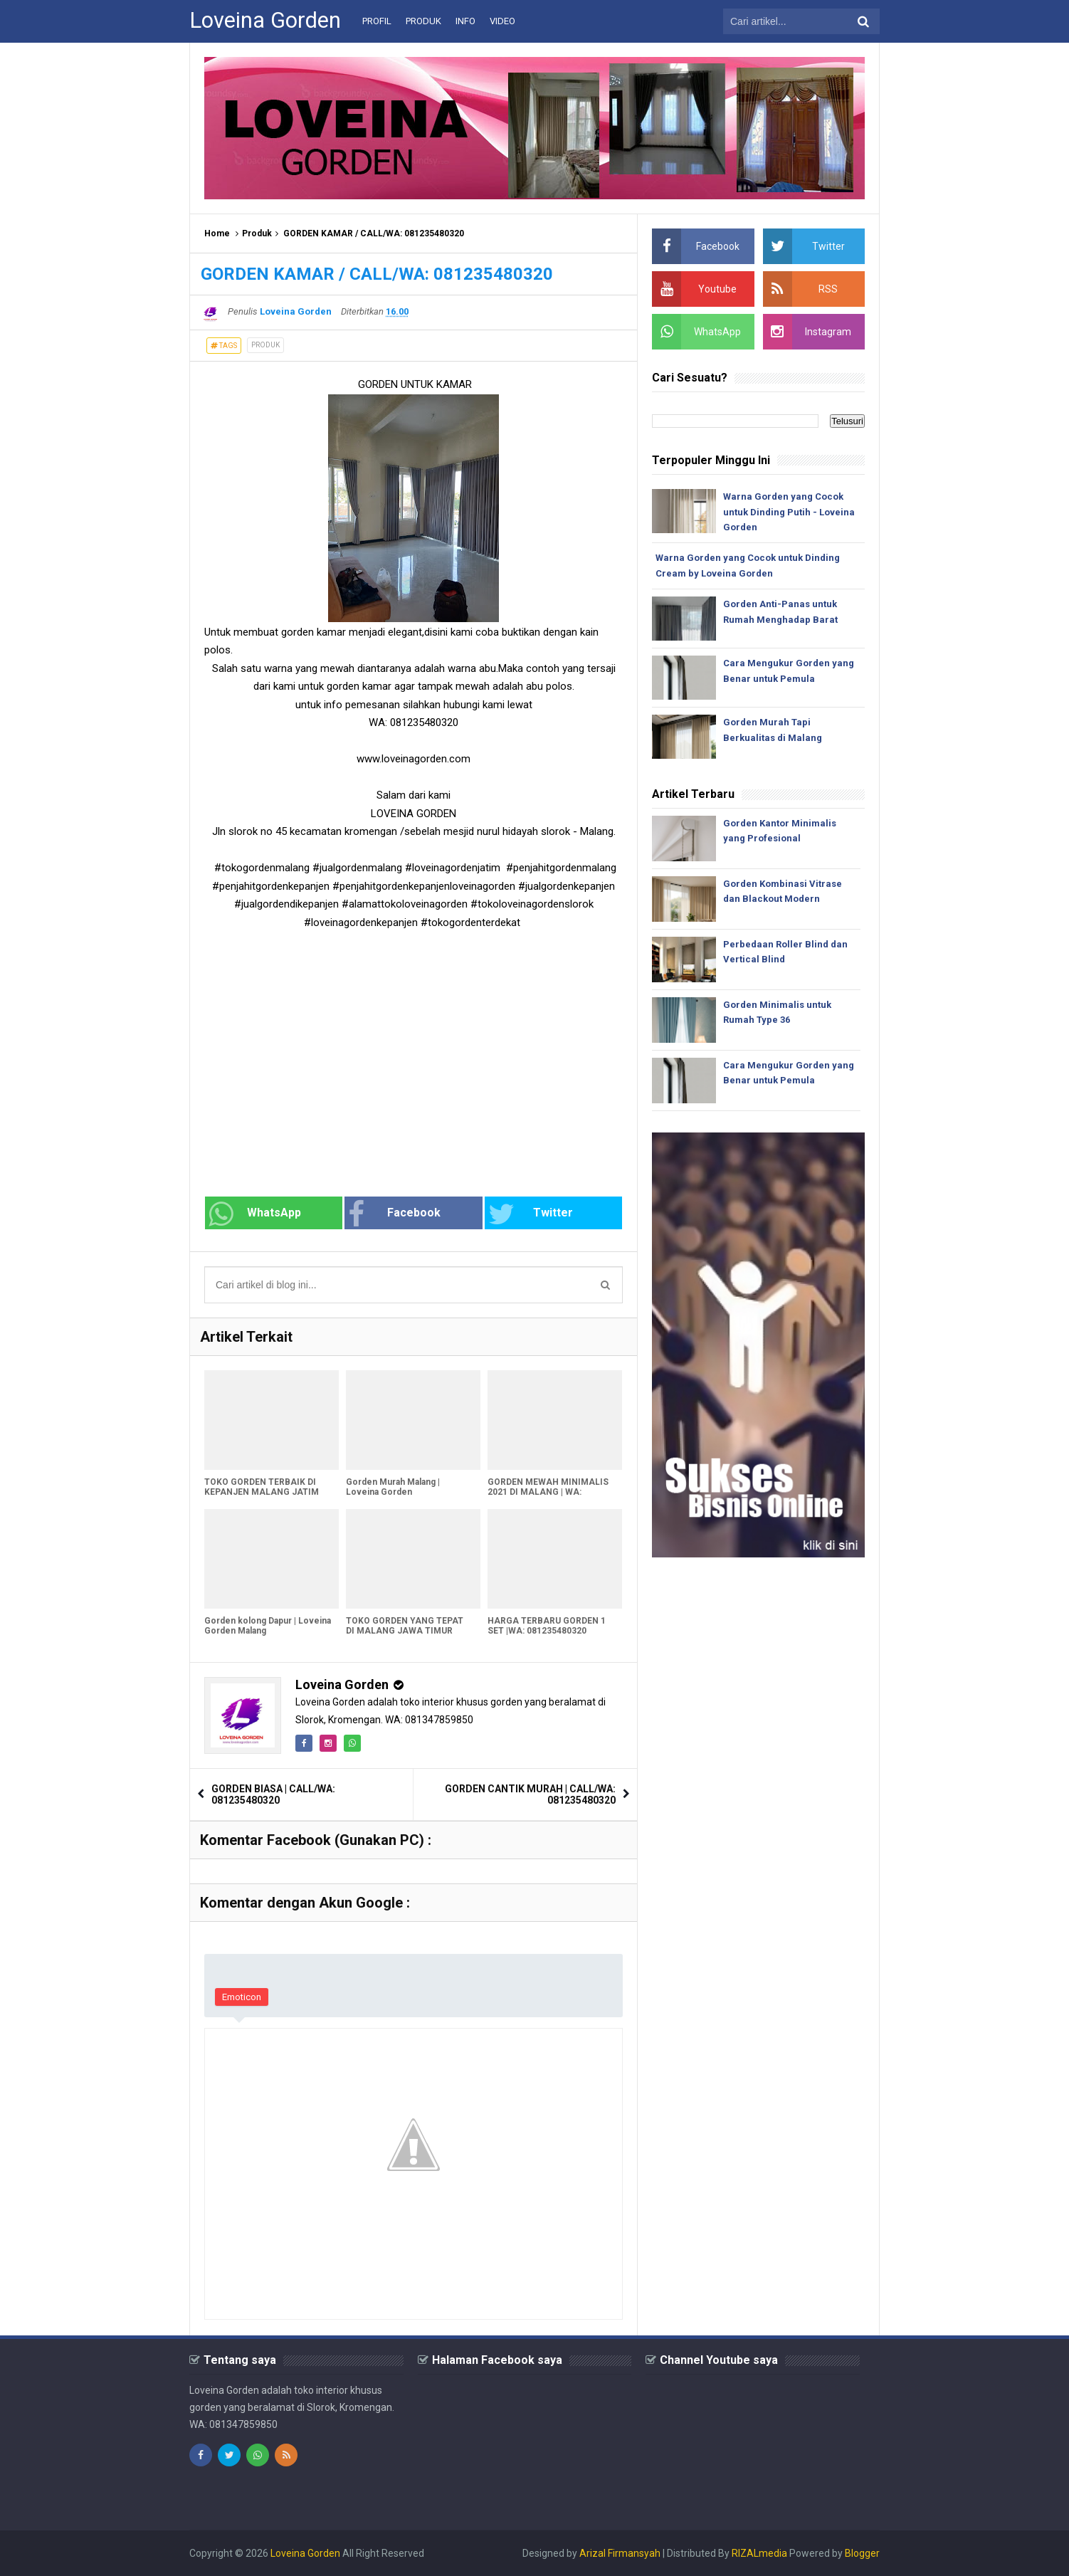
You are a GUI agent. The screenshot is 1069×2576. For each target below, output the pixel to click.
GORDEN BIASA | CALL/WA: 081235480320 (273, 1794)
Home (217, 233)
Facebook (394, 1214)
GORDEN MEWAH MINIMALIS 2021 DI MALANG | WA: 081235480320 (548, 1492)
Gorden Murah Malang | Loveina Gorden (393, 1487)
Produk (257, 233)
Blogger (862, 2553)
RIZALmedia (759, 2553)
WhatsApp (255, 1214)
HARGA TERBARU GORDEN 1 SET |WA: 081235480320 (547, 1626)
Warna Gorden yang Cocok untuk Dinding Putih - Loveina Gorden (789, 512)
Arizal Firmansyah (619, 2553)
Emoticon (241, 1997)
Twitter (531, 1214)
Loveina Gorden (342, 1684)
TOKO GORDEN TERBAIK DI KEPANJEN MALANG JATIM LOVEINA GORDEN (261, 1492)
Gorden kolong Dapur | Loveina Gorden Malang (267, 1626)
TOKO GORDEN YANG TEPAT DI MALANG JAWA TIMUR (404, 1626)
